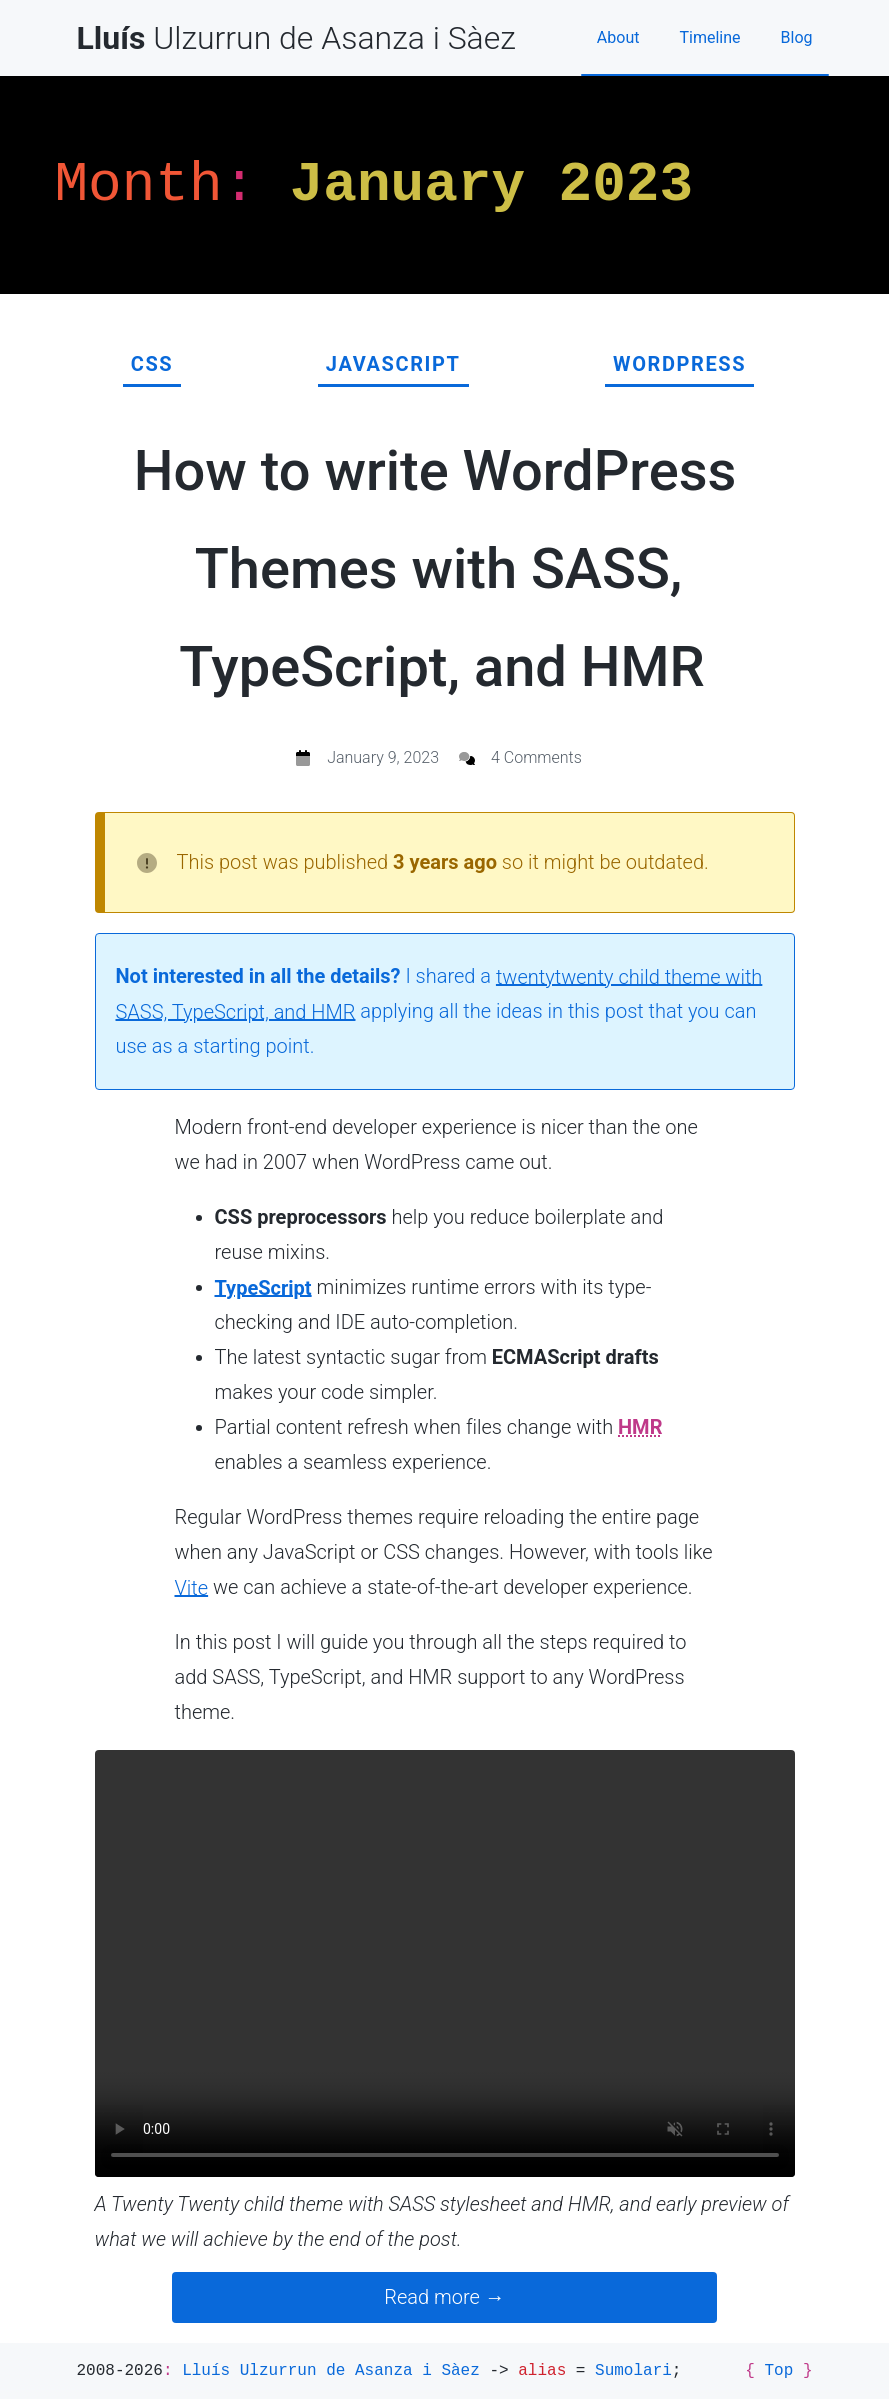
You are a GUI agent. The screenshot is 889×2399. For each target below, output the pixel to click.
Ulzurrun (296, 38)
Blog (797, 37)
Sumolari (633, 2371)
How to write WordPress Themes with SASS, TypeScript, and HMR (435, 569)
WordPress (679, 364)
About (618, 37)
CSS (152, 364)
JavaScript (393, 364)
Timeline (709, 37)
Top (778, 2371)
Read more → (444, 2297)
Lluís (331, 2371)
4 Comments (536, 757)
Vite (192, 1587)
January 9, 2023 (383, 757)
